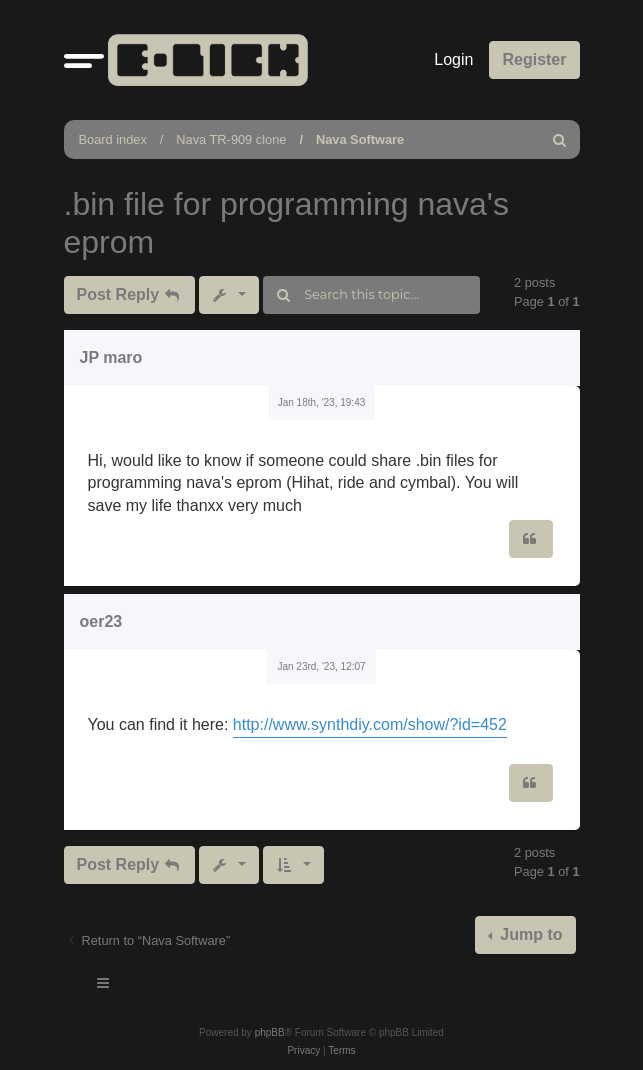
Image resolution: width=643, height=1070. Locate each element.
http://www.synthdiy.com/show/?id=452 (370, 724)
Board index (113, 139)
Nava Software (360, 139)
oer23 (101, 621)
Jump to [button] (529, 934)
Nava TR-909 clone (231, 139)
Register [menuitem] (534, 59)
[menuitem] (561, 139)
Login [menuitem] (453, 59)
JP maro (111, 357)
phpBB (270, 1032)
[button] (84, 60)
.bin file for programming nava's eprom (286, 223)
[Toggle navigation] (104, 986)
